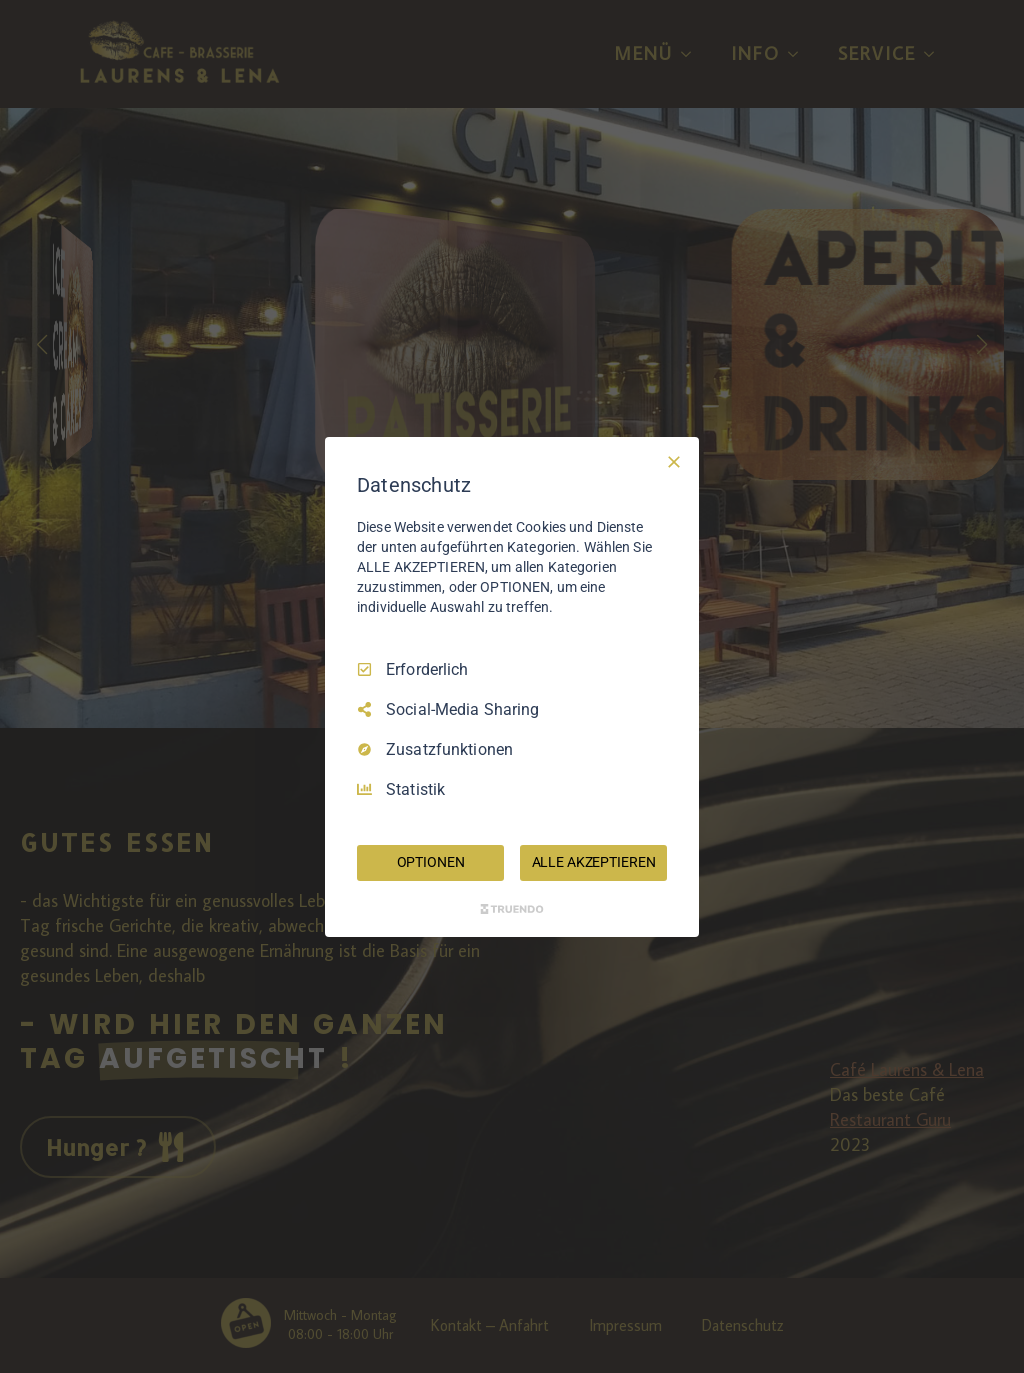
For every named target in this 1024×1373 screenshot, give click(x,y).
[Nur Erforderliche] (674, 461)
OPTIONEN (431, 862)
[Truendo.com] (512, 909)
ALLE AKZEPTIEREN (594, 862)
